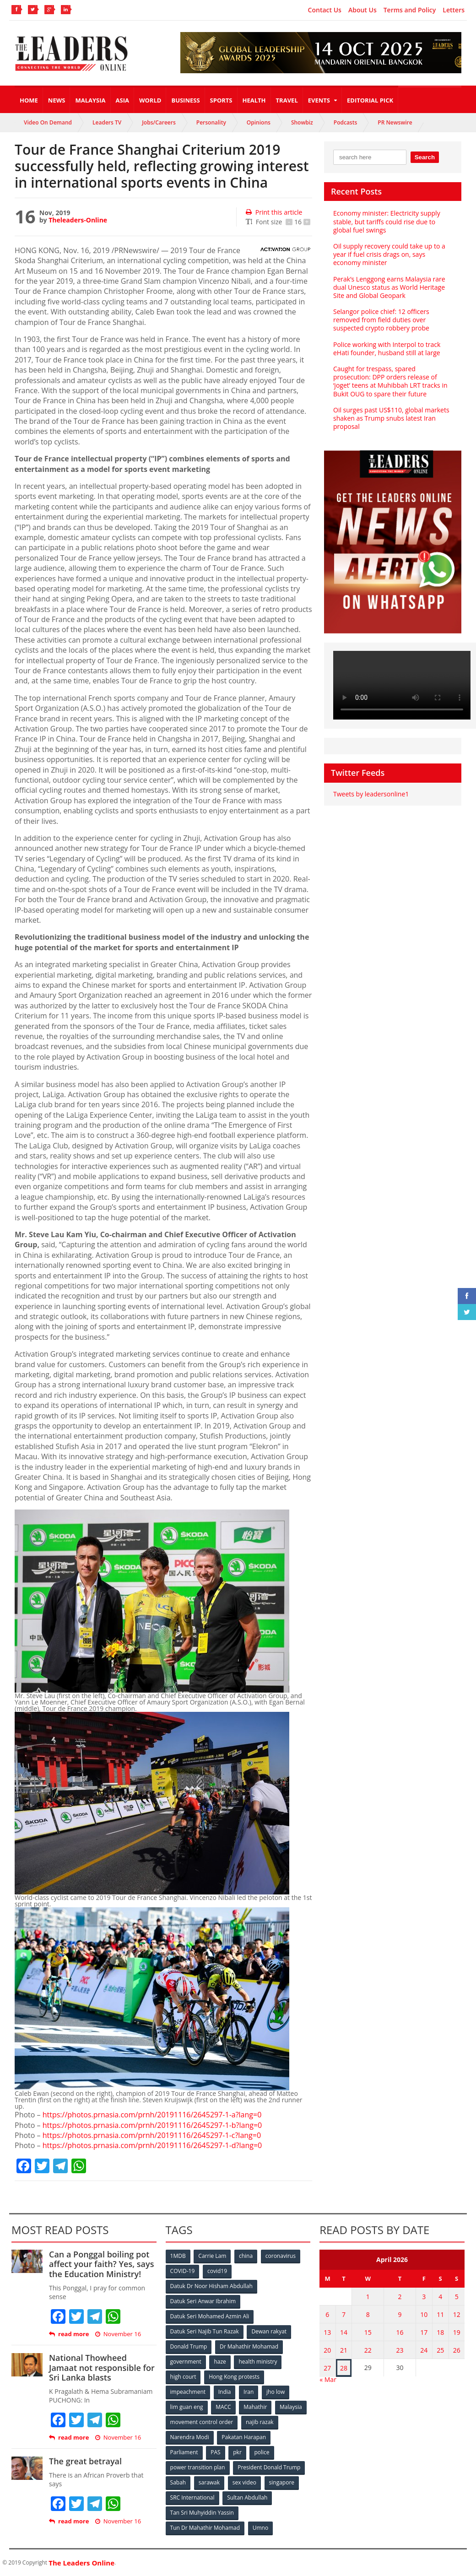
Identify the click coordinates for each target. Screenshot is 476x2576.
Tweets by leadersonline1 (371, 794)
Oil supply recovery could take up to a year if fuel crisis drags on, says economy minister (389, 254)
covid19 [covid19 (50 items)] (217, 2271)
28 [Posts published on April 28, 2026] (343, 2368)
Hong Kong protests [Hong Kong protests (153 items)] (234, 2377)
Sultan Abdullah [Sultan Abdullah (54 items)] (247, 2497)
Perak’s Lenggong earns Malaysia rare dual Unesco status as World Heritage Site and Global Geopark (389, 287)
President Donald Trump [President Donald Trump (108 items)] (269, 2467)
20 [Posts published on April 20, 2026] (327, 2350)
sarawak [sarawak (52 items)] (209, 2482)
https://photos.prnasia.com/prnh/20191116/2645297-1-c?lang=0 (152, 2135)
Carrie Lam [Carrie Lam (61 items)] (212, 2256)
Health (254, 100)
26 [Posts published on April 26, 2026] (456, 2350)
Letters (454, 10)
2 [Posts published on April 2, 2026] (399, 2296)
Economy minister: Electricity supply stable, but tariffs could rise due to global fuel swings (386, 221)
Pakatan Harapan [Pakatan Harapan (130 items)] (244, 2437)
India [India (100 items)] (224, 2392)
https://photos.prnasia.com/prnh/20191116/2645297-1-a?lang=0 (152, 2115)
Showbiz (302, 122)
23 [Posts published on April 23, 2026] (399, 2350)
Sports (221, 100)
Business (185, 100)
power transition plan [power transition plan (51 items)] (197, 2467)
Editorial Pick (370, 100)
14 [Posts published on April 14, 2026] (343, 2332)
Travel (287, 100)
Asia (122, 100)
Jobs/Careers (159, 122)
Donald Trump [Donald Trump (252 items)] (188, 2346)
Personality (211, 122)
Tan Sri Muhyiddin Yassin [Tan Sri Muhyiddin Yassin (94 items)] (202, 2512)
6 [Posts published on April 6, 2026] (327, 2314)
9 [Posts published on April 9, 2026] (399, 2314)
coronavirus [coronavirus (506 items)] (280, 2256)
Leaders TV (106, 122)
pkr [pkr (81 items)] (237, 2452)
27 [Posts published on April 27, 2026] (327, 2368)
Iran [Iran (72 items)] (248, 2392)
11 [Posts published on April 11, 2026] (440, 2314)
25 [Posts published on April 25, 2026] (440, 2350)
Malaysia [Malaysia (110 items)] (291, 2407)
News (56, 100)
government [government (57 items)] (185, 2361)
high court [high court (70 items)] (183, 2377)
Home (29, 100)
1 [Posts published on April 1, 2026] (368, 2296)
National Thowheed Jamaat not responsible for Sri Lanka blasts (102, 2367)
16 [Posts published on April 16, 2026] (399, 2332)
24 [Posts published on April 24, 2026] (423, 2350)
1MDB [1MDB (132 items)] (178, 2256)
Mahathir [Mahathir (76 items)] (255, 2407)
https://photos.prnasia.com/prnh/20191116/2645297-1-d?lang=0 (152, 2145)
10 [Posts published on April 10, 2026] (423, 2314)
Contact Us (324, 10)
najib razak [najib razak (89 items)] (260, 2422)
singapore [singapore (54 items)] (282, 2482)
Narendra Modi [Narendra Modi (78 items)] (189, 2437)
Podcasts (345, 122)
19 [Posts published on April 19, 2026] (456, 2332)
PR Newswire (395, 122)
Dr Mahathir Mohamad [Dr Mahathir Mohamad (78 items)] (249, 2346)
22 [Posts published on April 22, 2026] (368, 2350)
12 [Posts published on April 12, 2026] (456, 2314)
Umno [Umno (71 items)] (260, 2528)
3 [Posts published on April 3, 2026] (424, 2296)
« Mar (327, 2379)
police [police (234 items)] (261, 2452)
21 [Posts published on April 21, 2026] (343, 2350)
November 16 (118, 2334)
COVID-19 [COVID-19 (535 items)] (182, 2271)
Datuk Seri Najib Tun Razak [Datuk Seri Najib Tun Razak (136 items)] (204, 2331)
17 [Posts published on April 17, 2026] (423, 2332)
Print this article (274, 212)
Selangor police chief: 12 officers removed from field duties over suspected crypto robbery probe (381, 319)
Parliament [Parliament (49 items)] (184, 2452)
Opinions (258, 122)
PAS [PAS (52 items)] (215, 2452)
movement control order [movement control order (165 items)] (201, 2422)
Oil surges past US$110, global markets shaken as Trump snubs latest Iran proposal (391, 418)
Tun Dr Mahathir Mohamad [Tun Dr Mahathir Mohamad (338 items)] (205, 2528)
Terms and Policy (410, 10)
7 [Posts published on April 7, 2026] (344, 2314)
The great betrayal (85, 2461)
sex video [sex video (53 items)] (244, 2482)
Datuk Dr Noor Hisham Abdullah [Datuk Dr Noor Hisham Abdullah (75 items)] (211, 2286)
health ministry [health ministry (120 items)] (257, 2361)
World (150, 100)
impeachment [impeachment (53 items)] (188, 2392)
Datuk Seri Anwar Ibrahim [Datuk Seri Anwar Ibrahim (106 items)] (203, 2301)
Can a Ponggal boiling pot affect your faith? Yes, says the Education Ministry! (101, 2264)
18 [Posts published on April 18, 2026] (440, 2332)
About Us (362, 10)
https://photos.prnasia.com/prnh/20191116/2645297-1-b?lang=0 (152, 2125)
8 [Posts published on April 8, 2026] (368, 2314)
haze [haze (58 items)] (220, 2361)
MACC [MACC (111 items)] (223, 2407)
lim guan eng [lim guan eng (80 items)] (186, 2407)
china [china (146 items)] (246, 2256)
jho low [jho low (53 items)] (275, 2392)
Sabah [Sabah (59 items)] (178, 2482)
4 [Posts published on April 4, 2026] (440, 2296)
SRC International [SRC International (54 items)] (192, 2497)
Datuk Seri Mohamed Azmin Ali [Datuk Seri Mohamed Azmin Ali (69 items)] (209, 2316)
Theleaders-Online (78, 220)
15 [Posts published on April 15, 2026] (368, 2332)
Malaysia (90, 100)
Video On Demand (48, 122)
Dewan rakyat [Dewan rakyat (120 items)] (269, 2331)
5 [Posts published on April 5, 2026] (457, 2296)
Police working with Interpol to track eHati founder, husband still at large (386, 348)
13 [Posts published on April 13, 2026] (327, 2332)
